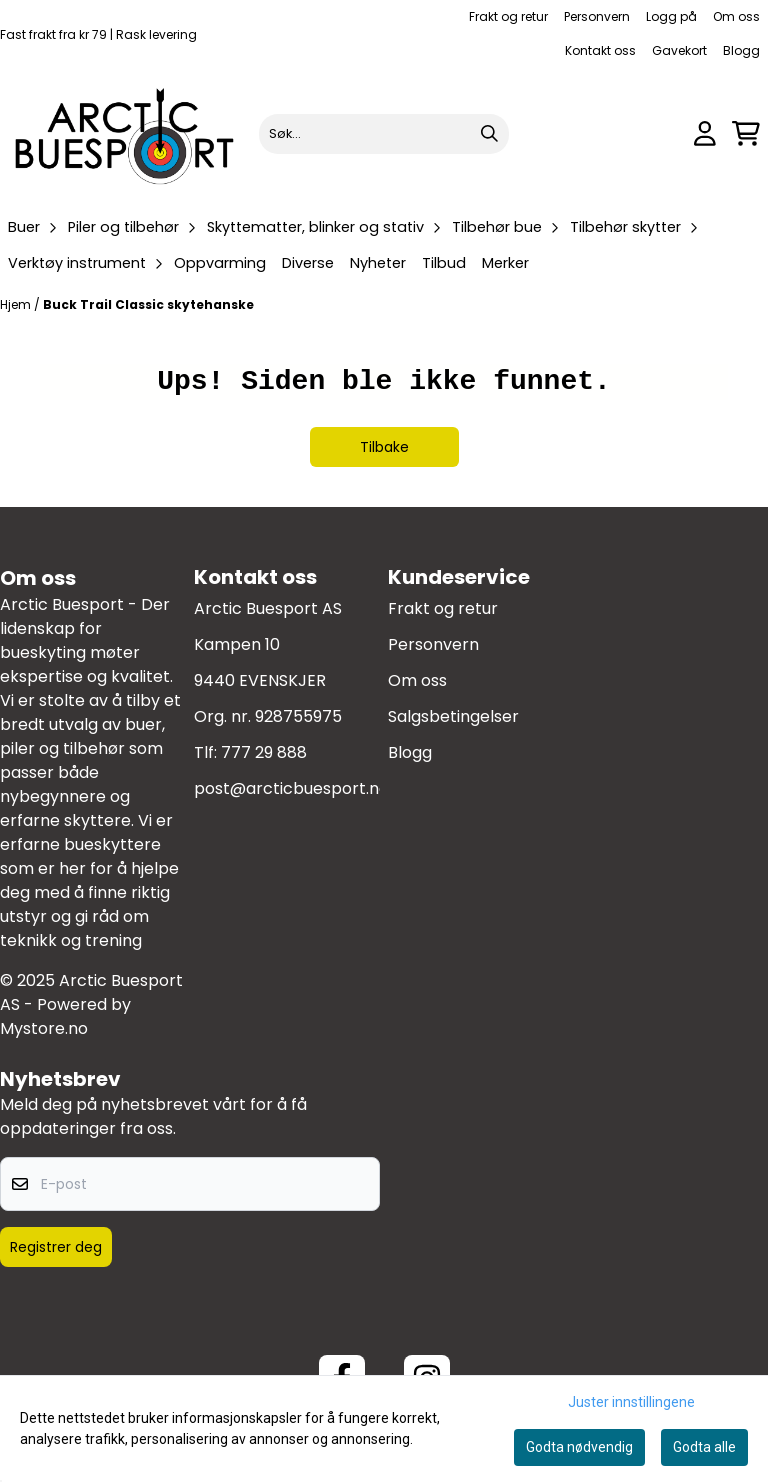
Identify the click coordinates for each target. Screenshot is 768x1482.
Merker (505, 263)
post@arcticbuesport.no (291, 788)
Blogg (741, 50)
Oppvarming (220, 263)
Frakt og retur (508, 16)
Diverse (308, 263)
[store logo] (125, 133)
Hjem (17, 304)
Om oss (736, 16)
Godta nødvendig (579, 1447)
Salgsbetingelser (453, 716)
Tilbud (444, 263)
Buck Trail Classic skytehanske (148, 304)
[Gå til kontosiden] (705, 133)
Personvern (597, 16)
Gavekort (679, 50)
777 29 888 (264, 752)
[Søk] (384, 134)
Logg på (671, 16)
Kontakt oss (600, 50)
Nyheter (378, 263)
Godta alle (704, 1447)
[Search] (489, 134)
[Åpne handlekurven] (746, 133)
